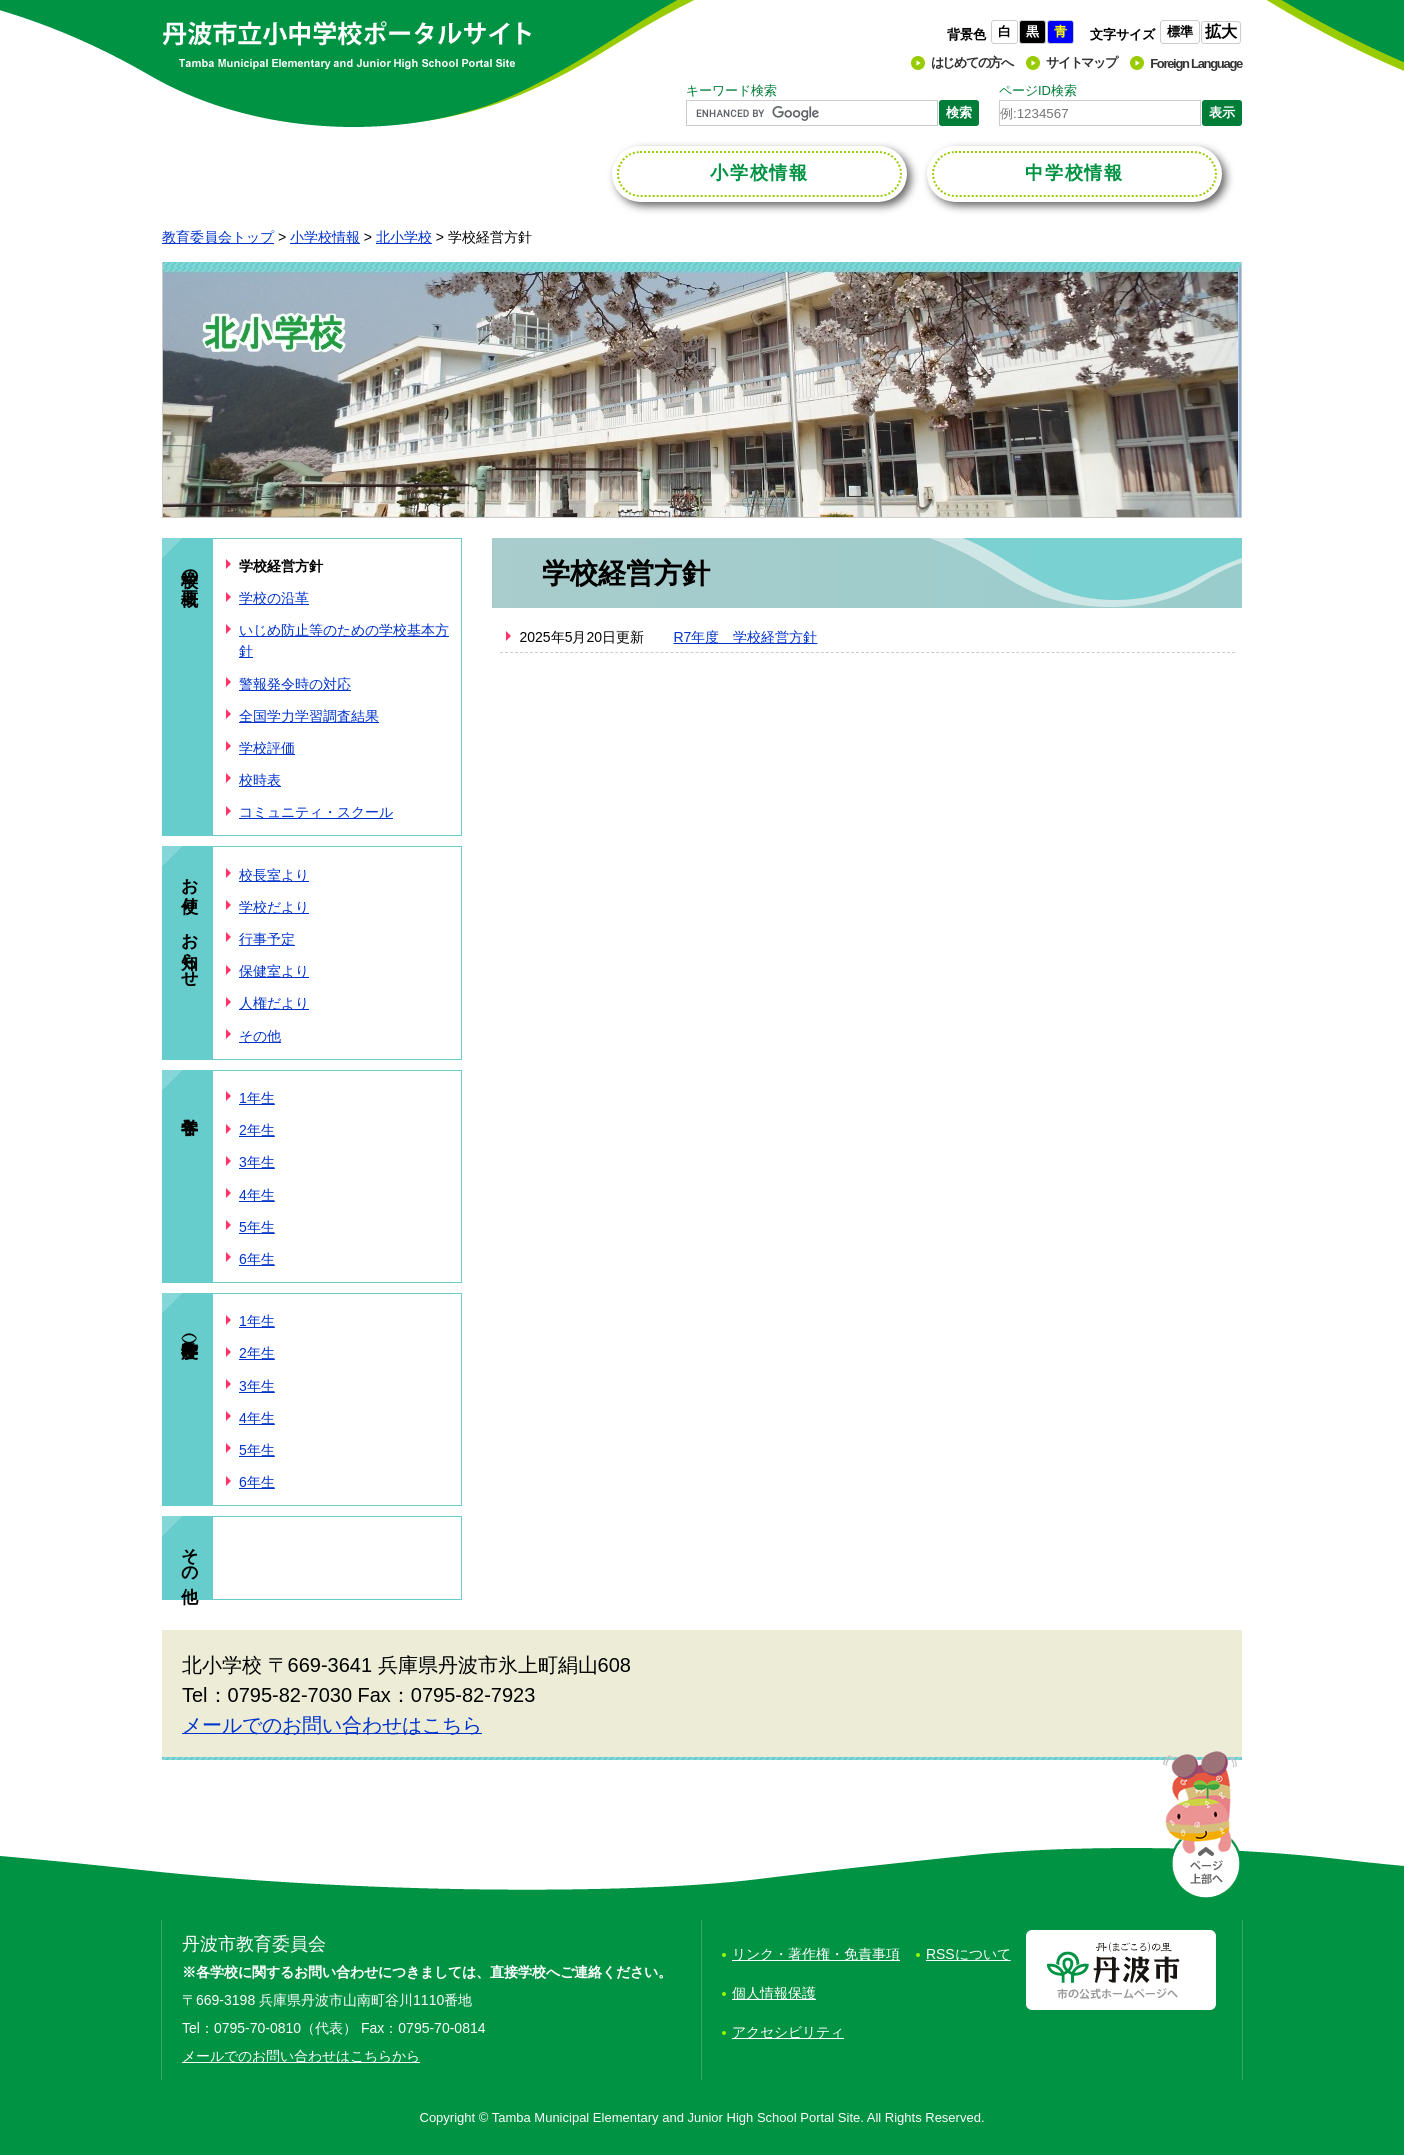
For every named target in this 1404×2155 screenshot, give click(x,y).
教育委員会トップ (218, 237)
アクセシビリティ (788, 2032)
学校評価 (267, 748)
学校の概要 (189, 567)
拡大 (1221, 31)
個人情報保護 (774, 1993)
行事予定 (267, 939)
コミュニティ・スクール (316, 812)
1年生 (257, 1098)
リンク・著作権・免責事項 (816, 1954)
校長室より (274, 875)
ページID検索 (1038, 90)
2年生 (257, 1130)
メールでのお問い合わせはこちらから (301, 2056)
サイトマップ (1081, 62)
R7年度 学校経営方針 (746, 637)
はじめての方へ (972, 62)
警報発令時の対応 (295, 684)
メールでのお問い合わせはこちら (332, 1725)
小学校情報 (325, 237)
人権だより (274, 1003)
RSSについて (968, 1954)
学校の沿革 (274, 598)
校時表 (260, 780)
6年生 (257, 1259)
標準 (1180, 31)
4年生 (257, 1195)
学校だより (274, 907)
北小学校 (404, 237)
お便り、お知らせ (189, 922)
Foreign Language (1196, 63)
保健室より (274, 971)
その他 (260, 1036)
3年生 (257, 1162)
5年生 (257, 1227)
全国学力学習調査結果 (309, 716)
